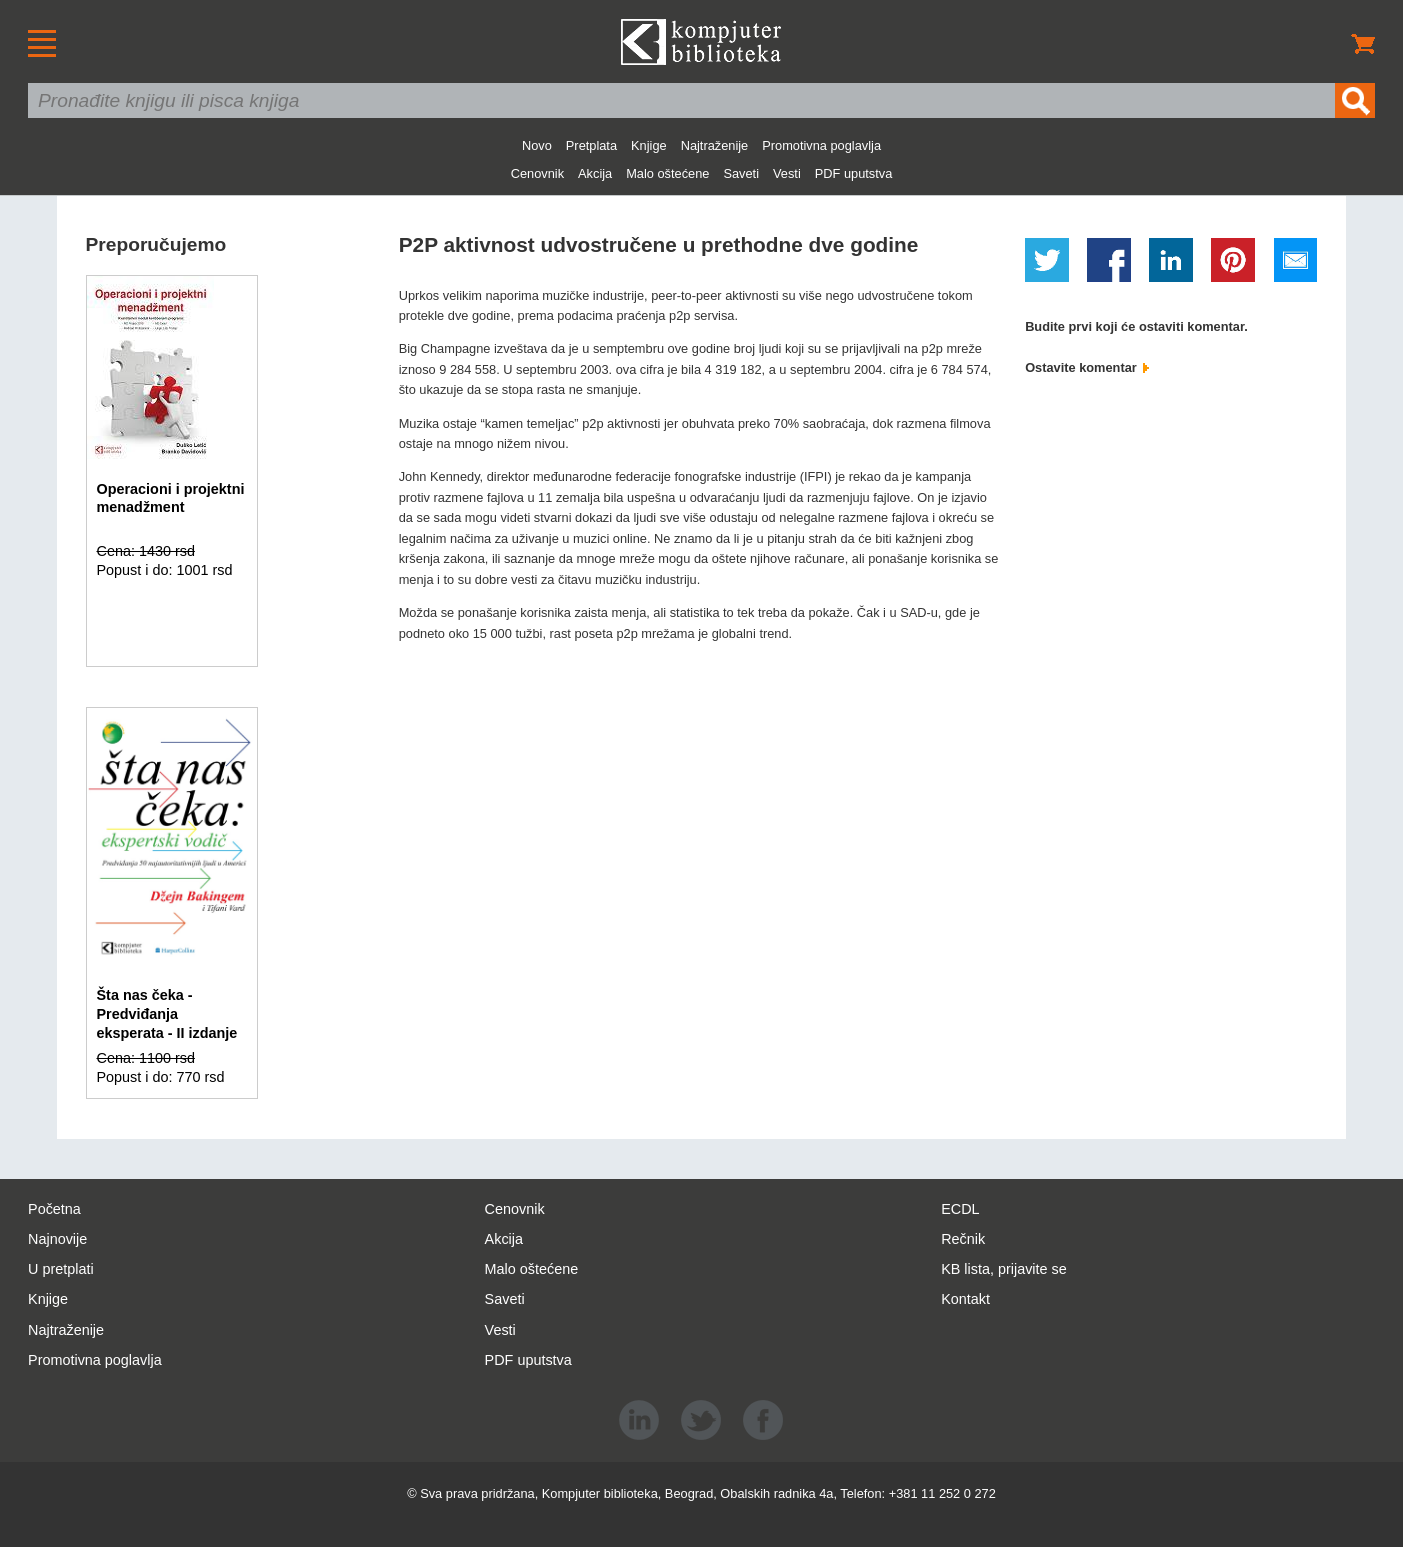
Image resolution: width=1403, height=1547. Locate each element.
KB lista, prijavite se (1004, 1269)
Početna (54, 1209)
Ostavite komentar (1087, 367)
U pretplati (61, 1269)
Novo (537, 145)
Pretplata (591, 145)
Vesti (787, 173)
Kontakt (965, 1299)
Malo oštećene (667, 173)
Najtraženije (715, 145)
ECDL (960, 1209)
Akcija (595, 173)
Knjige (649, 145)
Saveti (741, 173)
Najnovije (57, 1239)
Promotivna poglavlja (821, 145)
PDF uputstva (854, 173)
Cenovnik (537, 173)
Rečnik (963, 1239)
